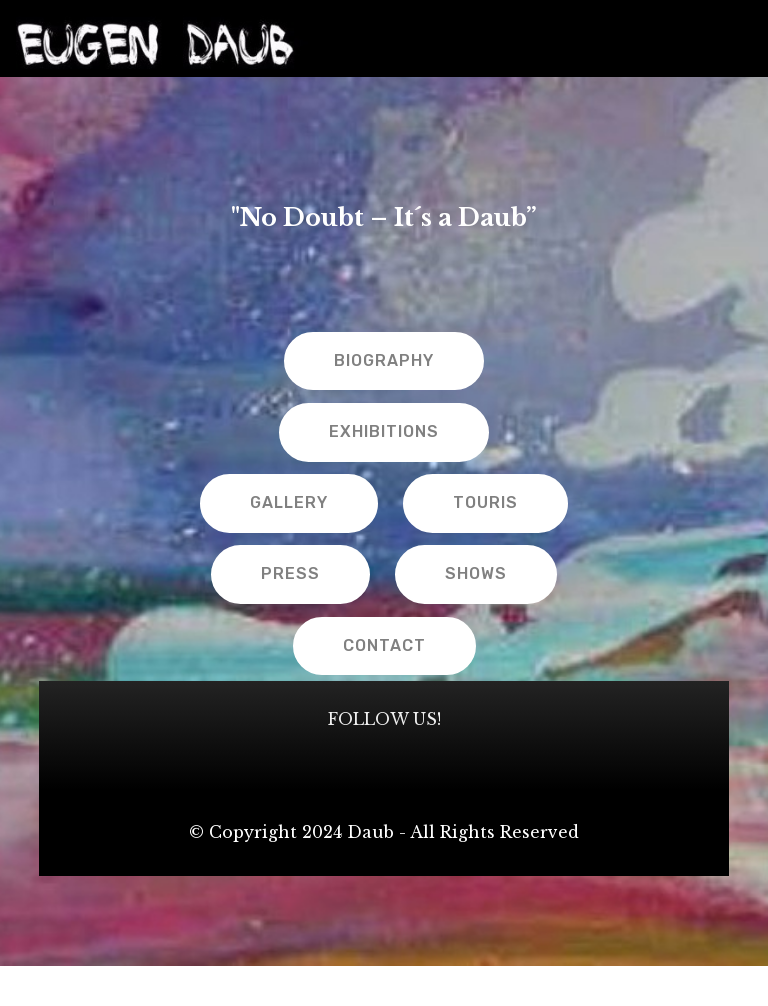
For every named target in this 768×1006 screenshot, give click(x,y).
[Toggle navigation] (736, 33)
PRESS (290, 573)
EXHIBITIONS (384, 431)
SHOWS (476, 573)
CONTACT (384, 645)
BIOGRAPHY (384, 360)
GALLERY (289, 502)
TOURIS (485, 502)
